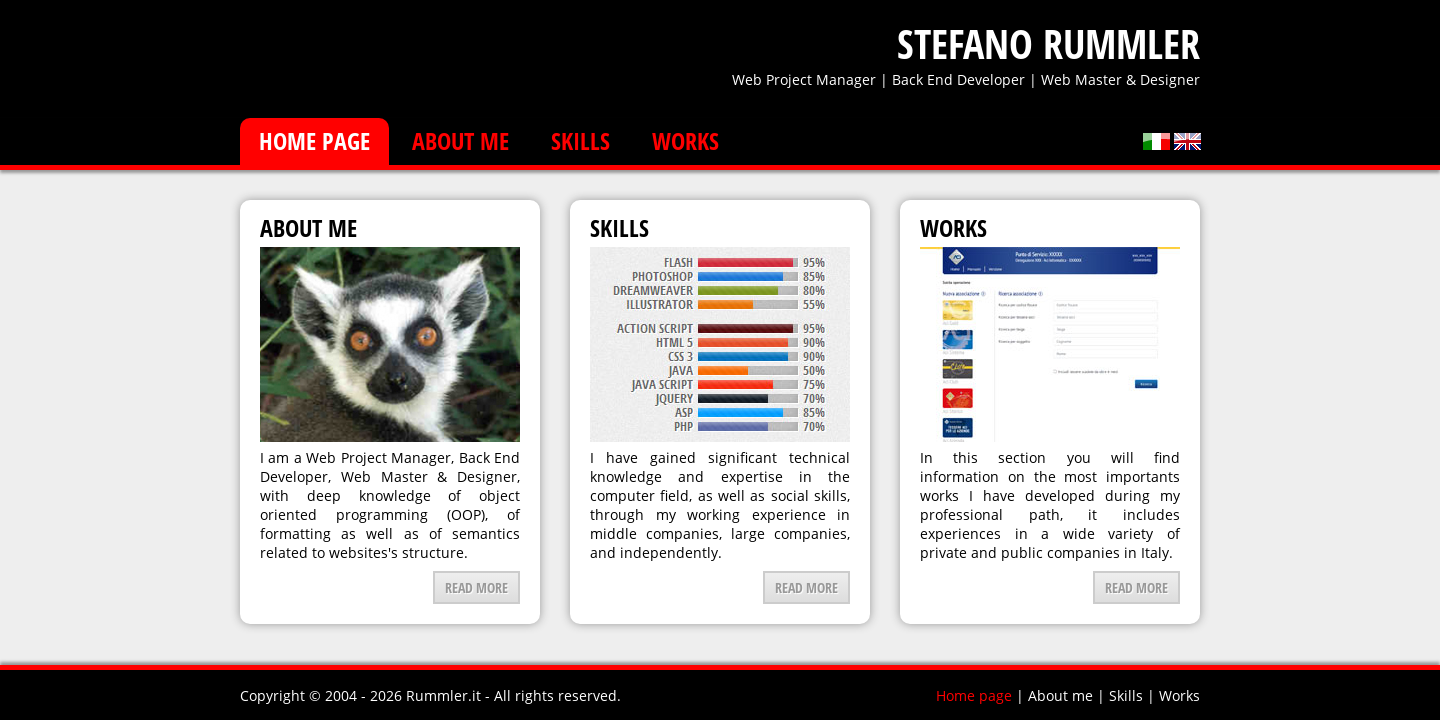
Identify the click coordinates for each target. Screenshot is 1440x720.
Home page (314, 140)
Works (685, 140)
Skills (580, 140)
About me (460, 140)
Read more (476, 587)
